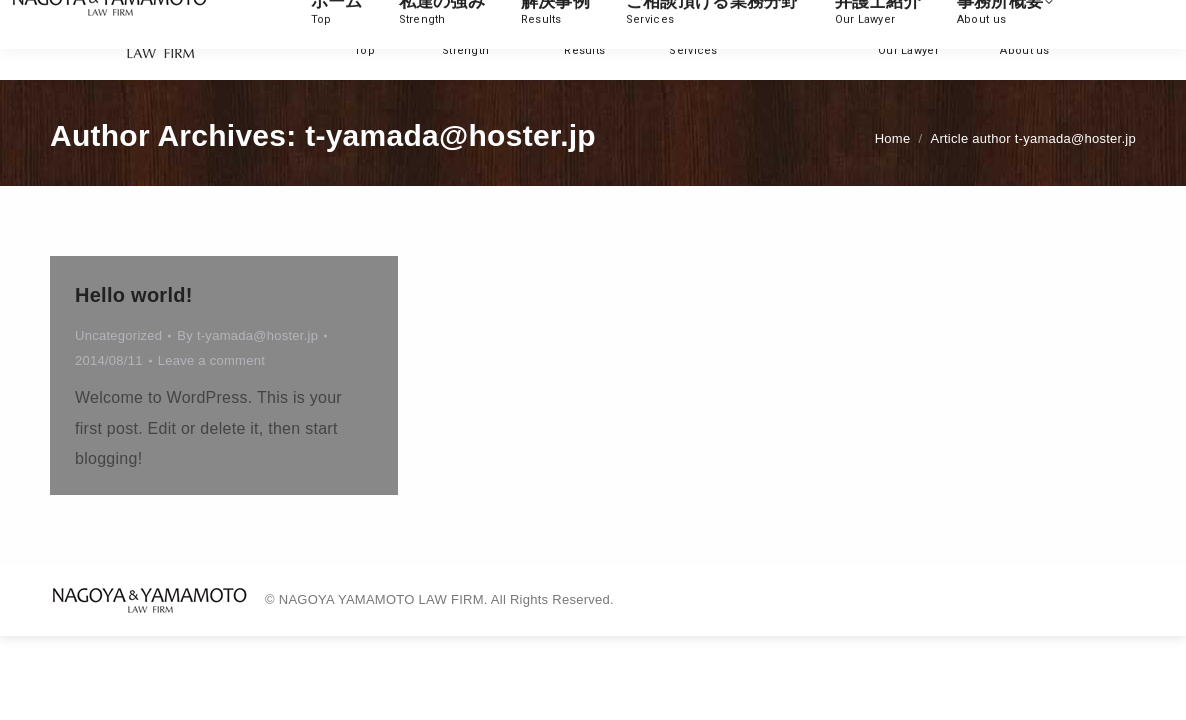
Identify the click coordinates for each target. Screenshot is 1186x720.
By (247, 335)
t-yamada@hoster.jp (450, 135)
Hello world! (134, 295)
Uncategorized (118, 335)
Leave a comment (211, 360)
